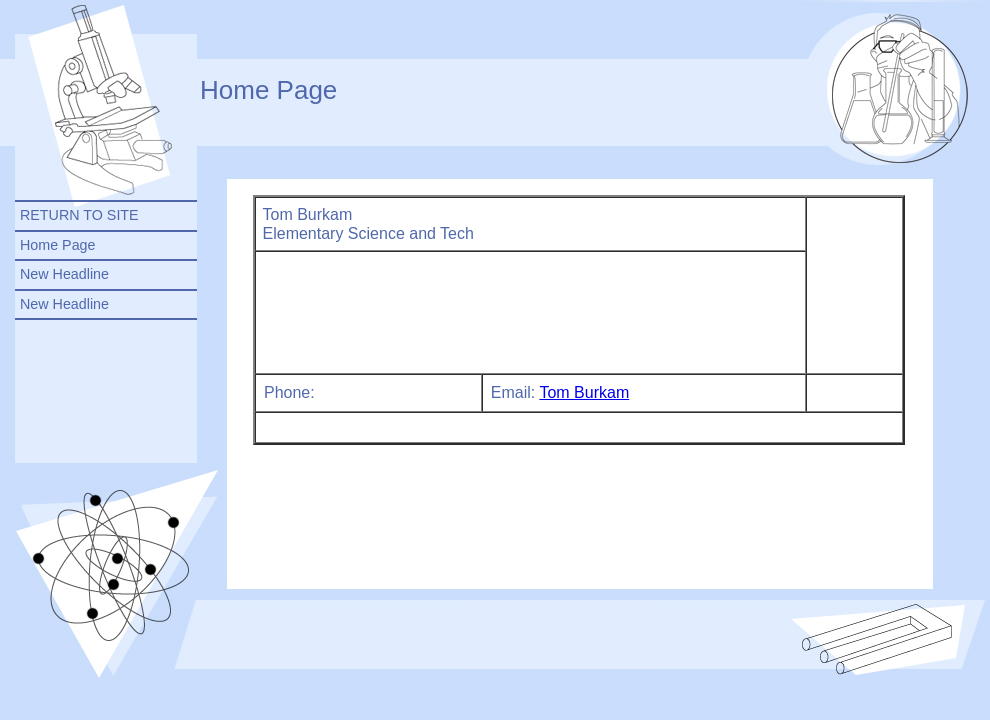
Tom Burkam (584, 392)
